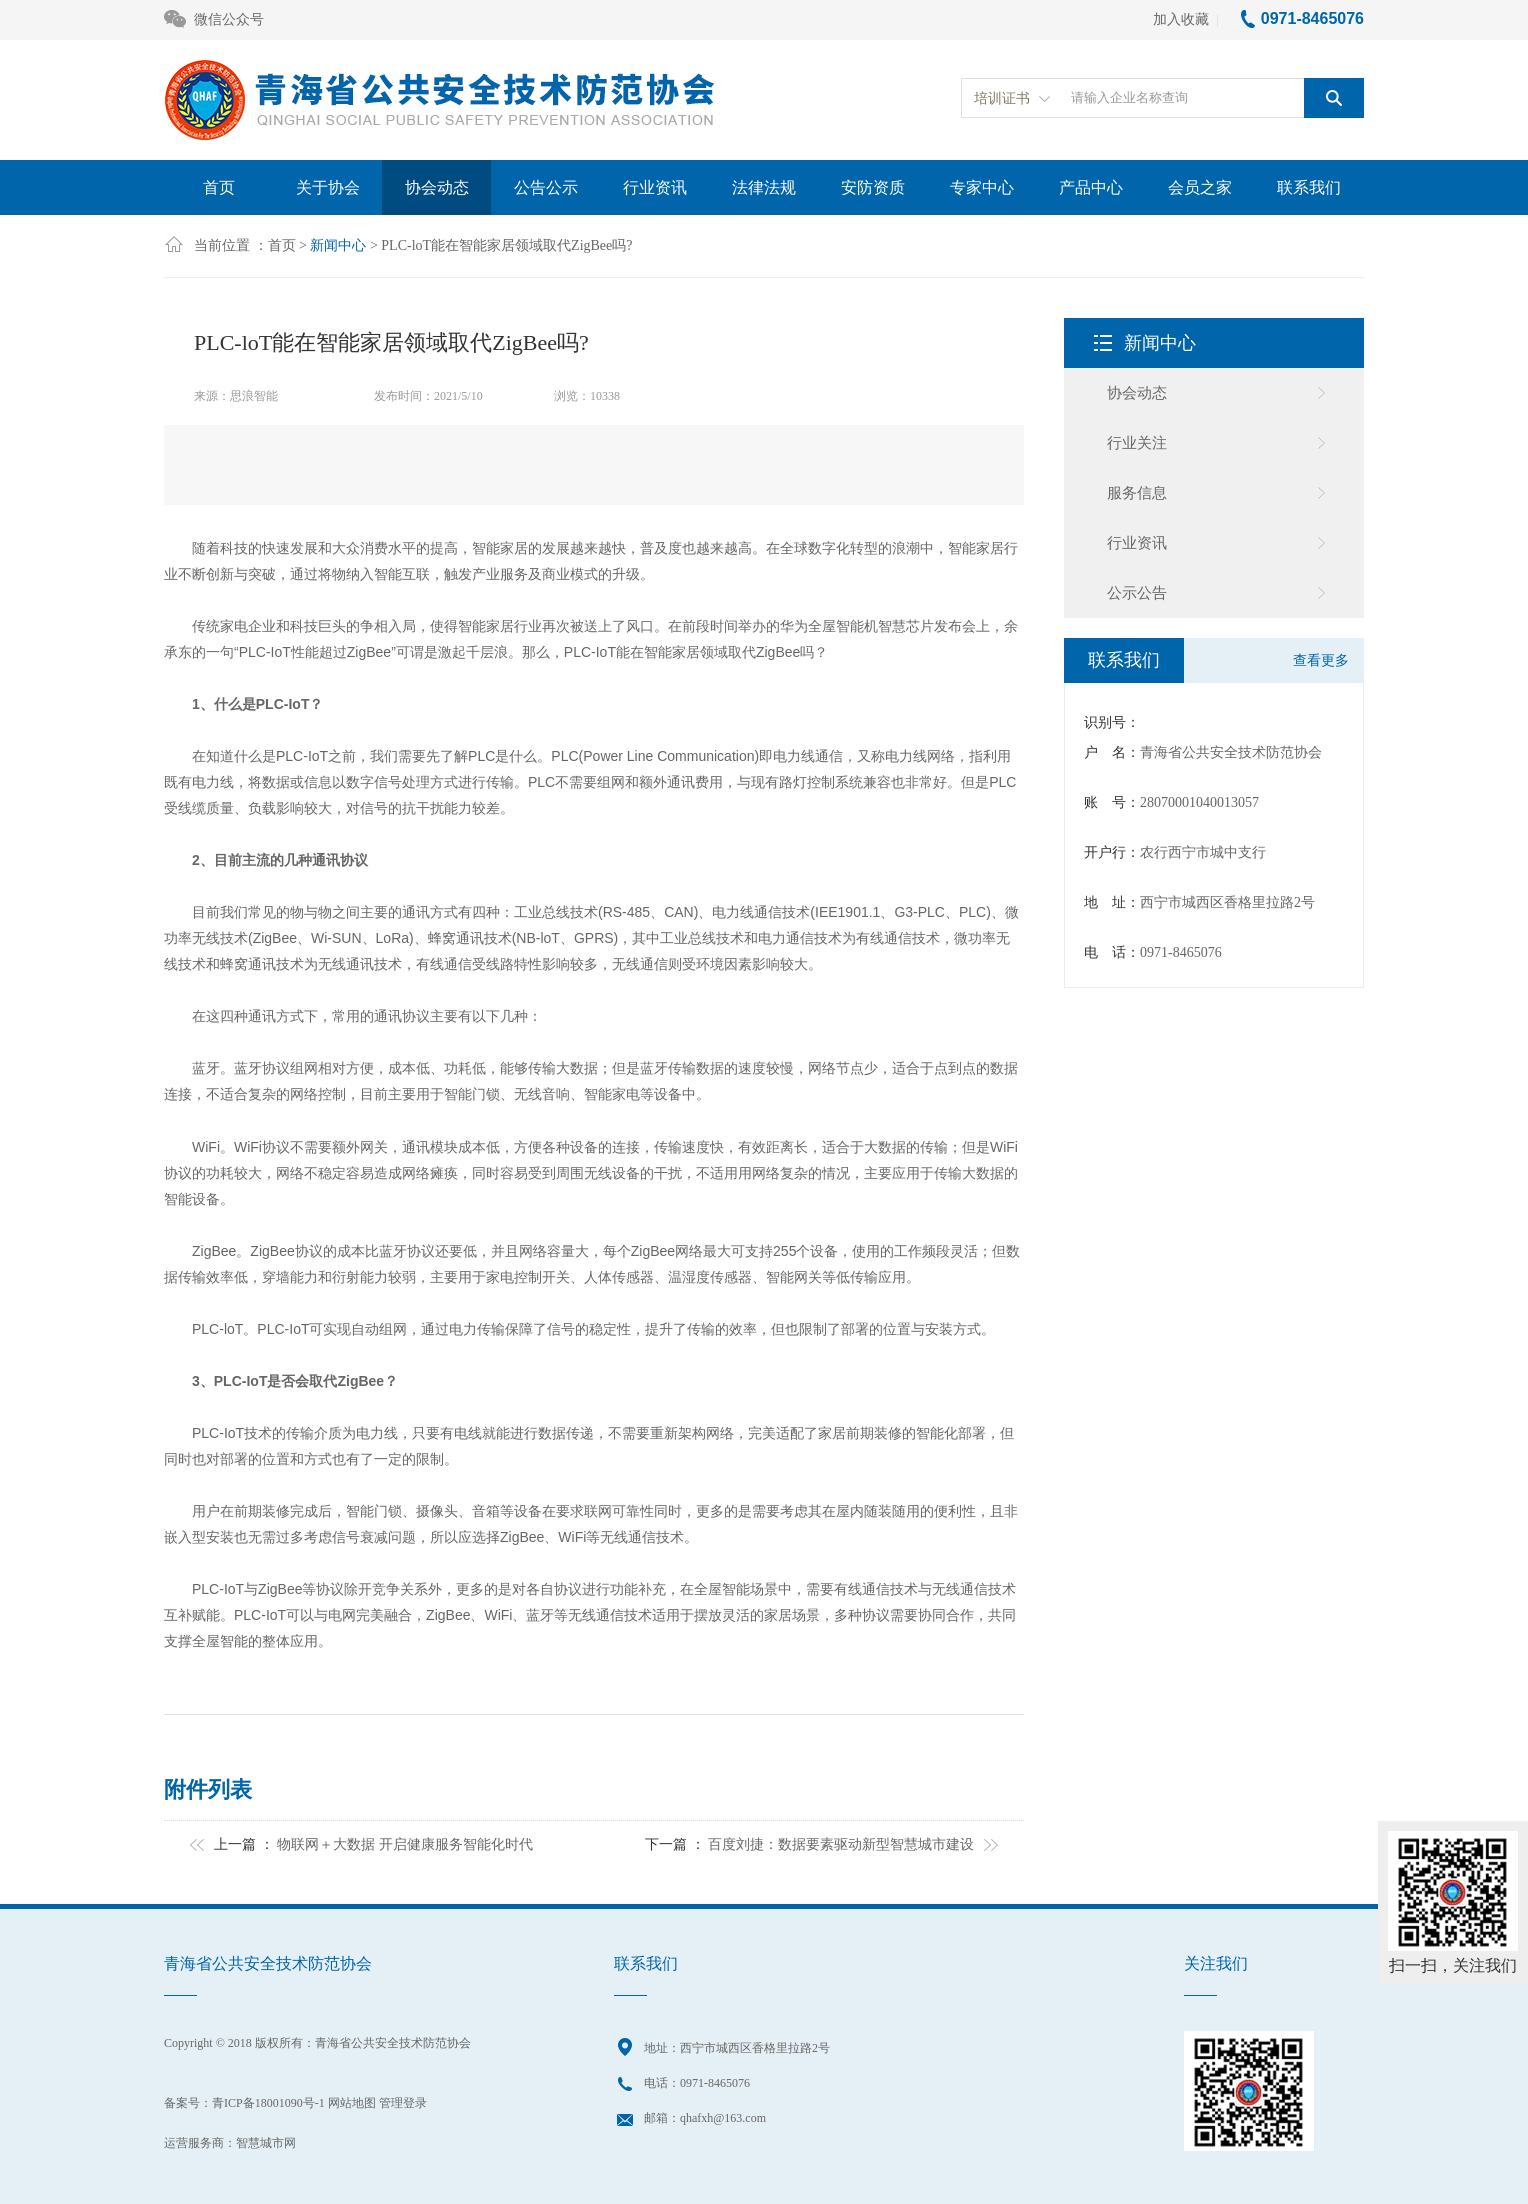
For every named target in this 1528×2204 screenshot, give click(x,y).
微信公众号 (214, 20)
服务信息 (1137, 493)
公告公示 (546, 187)
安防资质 (873, 187)
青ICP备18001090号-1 (268, 2103)
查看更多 (1321, 660)
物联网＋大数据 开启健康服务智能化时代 (405, 1844)
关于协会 (328, 187)
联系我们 (1309, 187)
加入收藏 (1181, 19)
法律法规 (764, 187)
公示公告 (1137, 593)
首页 (219, 187)
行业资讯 (655, 187)
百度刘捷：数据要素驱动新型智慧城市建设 (841, 1844)
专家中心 (982, 187)
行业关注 (1137, 443)
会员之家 (1200, 187)
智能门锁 (472, 1094)
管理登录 (403, 2103)
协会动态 (437, 187)
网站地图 (352, 2103)
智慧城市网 (266, 2143)
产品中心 (1091, 187)
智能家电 (612, 1094)
